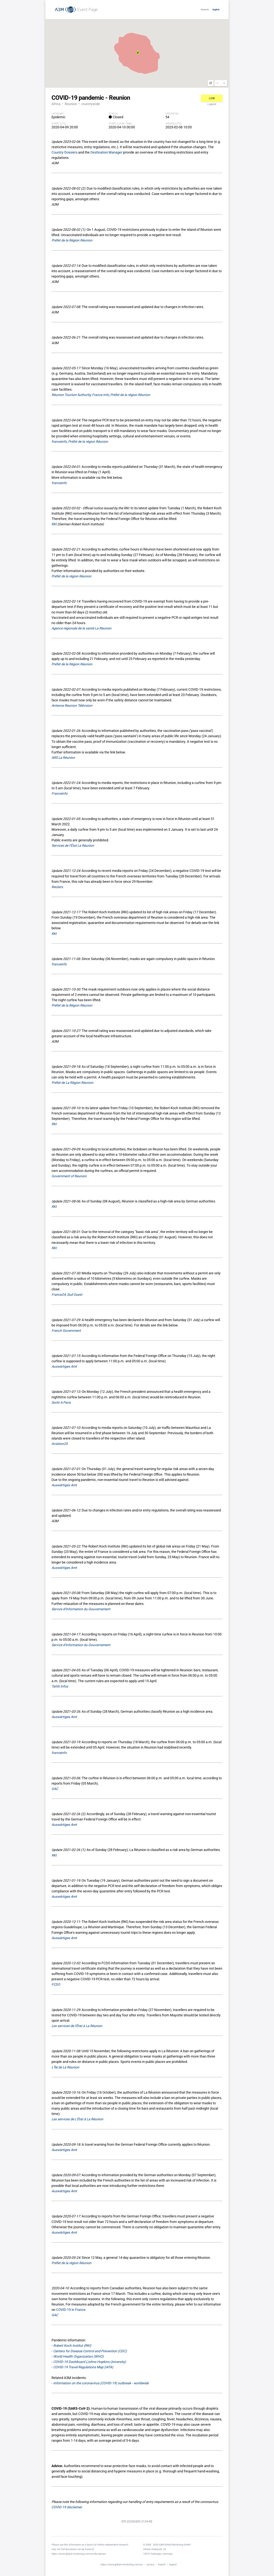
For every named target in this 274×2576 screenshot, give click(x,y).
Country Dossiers (64, 152)
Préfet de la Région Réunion (72, 240)
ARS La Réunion (63, 758)
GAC (55, 1789)
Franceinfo (60, 793)
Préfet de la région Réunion (130, 395)
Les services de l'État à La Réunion (77, 2026)
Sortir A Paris (61, 1402)
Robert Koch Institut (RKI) (72, 2345)
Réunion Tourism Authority (71, 395)
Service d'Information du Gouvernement (81, 1609)
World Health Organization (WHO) (78, 2356)
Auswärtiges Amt (64, 1366)
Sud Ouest (74, 1294)
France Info (100, 395)
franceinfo (59, 441)
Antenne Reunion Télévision (72, 705)
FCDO (56, 1984)
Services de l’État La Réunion (73, 845)
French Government (66, 1331)
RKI (54, 524)
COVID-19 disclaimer (67, 2507)
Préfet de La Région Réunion (72, 1083)
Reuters (57, 887)
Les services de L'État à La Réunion (77, 2119)
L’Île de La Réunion (65, 2067)
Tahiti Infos (60, 1686)
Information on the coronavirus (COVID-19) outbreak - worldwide (101, 2383)
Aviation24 (60, 1444)
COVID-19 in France (70, 2310)
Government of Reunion (69, 1176)
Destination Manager (106, 152)
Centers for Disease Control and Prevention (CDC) (90, 2351)
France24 (59, 1294)
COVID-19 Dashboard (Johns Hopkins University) (89, 2362)
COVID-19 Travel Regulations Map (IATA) (83, 2367)
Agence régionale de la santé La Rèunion (81, 628)
